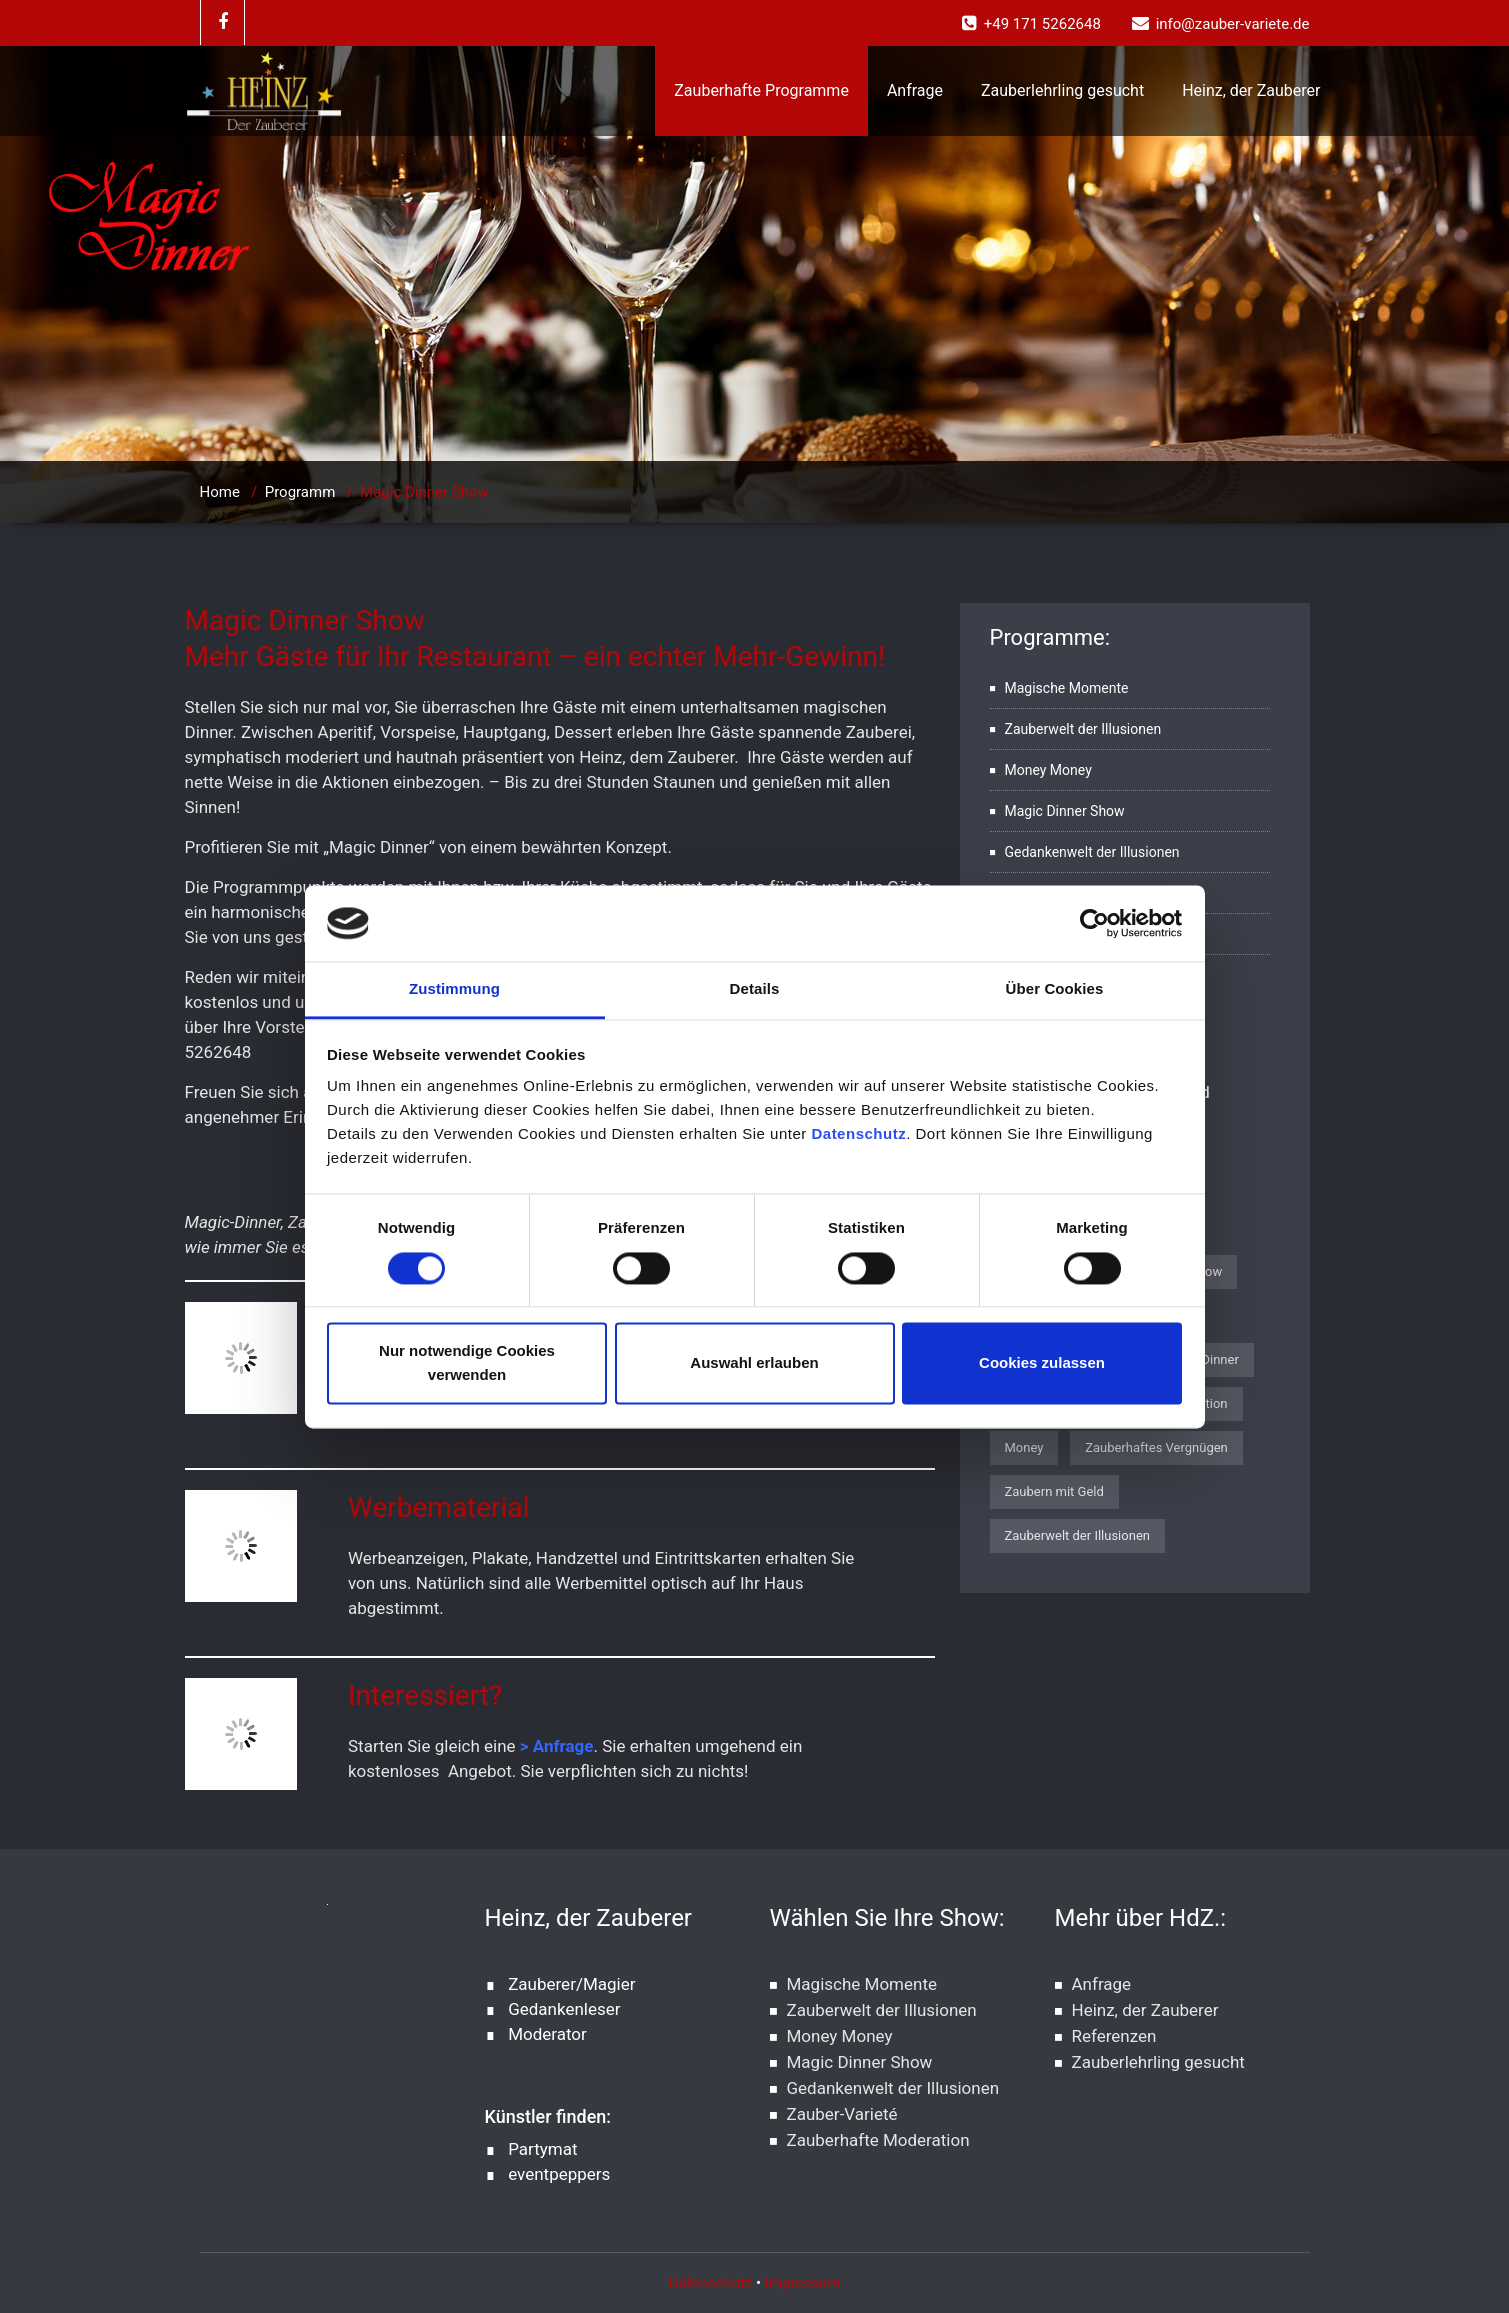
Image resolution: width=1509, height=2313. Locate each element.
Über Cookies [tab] (1055, 989)
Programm (300, 492)
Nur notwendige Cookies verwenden (467, 1363)
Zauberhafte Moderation (878, 2140)
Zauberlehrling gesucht (1062, 90)
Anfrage (915, 90)
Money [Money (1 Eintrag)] (1024, 1447)
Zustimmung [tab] (454, 989)
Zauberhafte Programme (761, 90)
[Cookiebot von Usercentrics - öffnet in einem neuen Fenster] (1094, 923)
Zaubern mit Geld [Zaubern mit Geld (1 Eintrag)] (1054, 1491)
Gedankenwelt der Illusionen (1092, 852)
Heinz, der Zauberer (1251, 90)
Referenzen (1114, 2036)
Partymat (542, 2149)
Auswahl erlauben (754, 1363)
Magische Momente (1067, 688)
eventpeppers (559, 2174)
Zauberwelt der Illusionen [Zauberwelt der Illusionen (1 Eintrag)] (1077, 1535)
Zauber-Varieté (842, 2114)
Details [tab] (755, 989)
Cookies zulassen (1042, 1363)
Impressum (802, 2283)
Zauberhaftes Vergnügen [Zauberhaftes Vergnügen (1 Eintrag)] (1156, 1447)
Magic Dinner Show (1065, 811)
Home (220, 492)
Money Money (1048, 770)
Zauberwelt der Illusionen (1083, 729)
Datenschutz (858, 1134)
